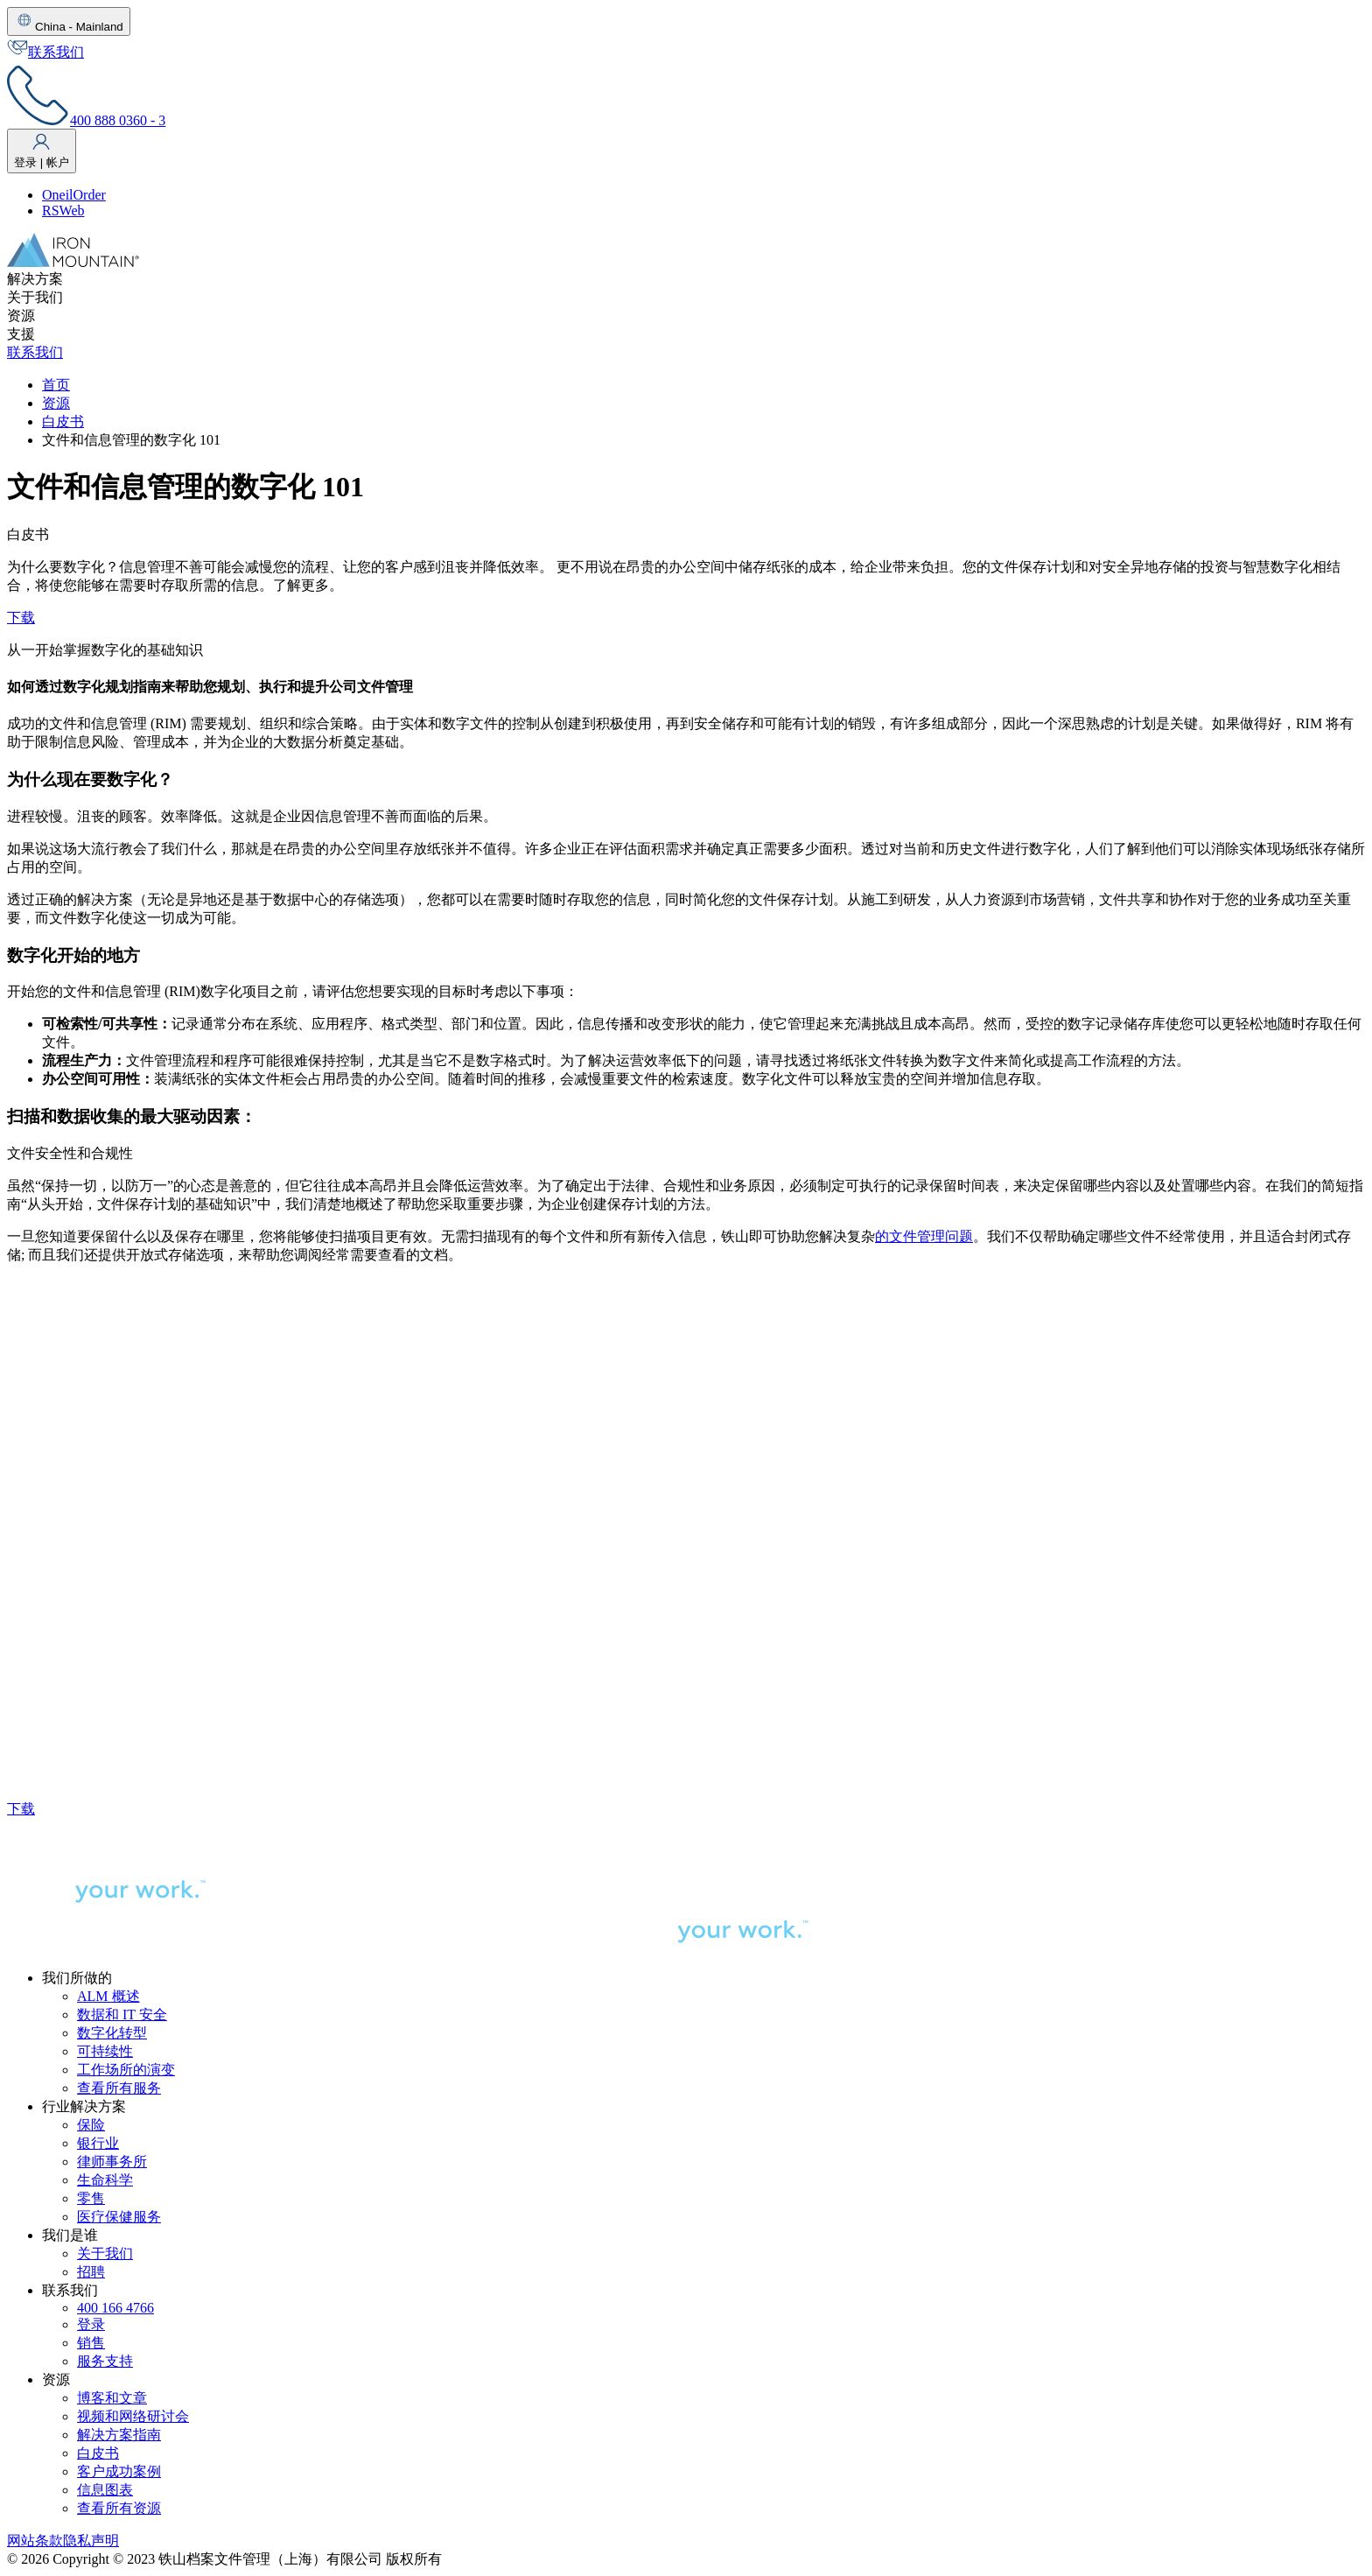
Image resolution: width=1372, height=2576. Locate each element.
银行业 (98, 2143)
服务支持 (105, 2361)
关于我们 (105, 2253)
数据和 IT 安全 (122, 2014)
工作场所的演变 (126, 2069)
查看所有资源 (119, 2508)
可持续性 (105, 2051)
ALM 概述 (108, 1996)
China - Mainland (68, 21)
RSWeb (63, 210)
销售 (91, 2342)
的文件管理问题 (924, 1236)
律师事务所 (112, 2161)
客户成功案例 (119, 2471)
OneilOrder (74, 194)
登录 (91, 2324)
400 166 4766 (115, 2307)
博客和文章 (112, 2397)
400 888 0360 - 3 (86, 120)
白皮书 (63, 421)
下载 (21, 617)
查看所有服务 (119, 2088)
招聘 (91, 2271)
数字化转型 (112, 2032)
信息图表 (105, 2489)
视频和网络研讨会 (133, 2416)
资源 (56, 403)
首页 (56, 384)
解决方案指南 (119, 2434)
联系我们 (45, 52)
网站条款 (35, 2540)
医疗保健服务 (119, 2216)
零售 (91, 2198)
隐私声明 (91, 2540)
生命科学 (105, 2179)
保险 (91, 2124)
